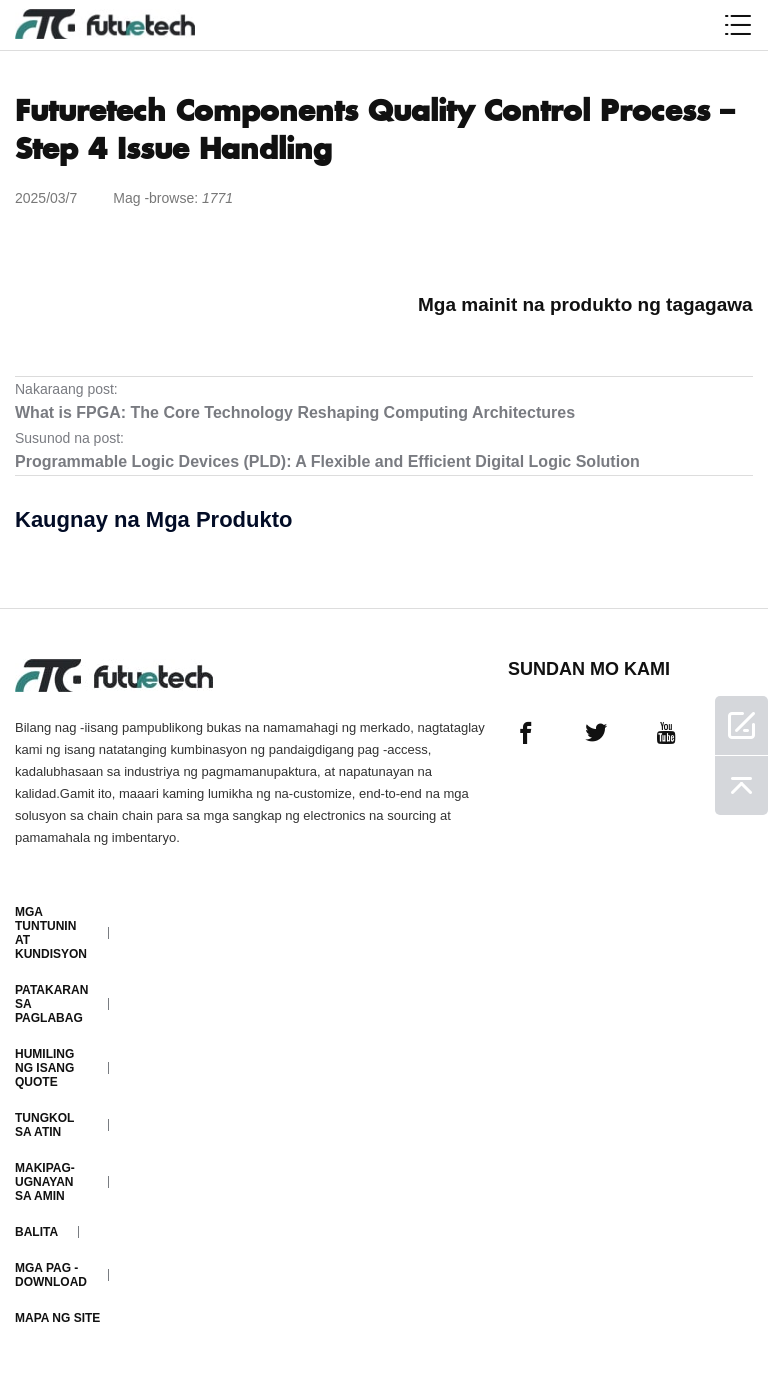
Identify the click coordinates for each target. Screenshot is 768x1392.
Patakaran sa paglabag (51, 1004)
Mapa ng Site (57, 1318)
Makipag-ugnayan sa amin (45, 1182)
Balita (36, 1232)
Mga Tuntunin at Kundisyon (51, 933)
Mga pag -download (51, 1275)
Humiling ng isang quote (44, 1068)
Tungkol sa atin (44, 1125)
